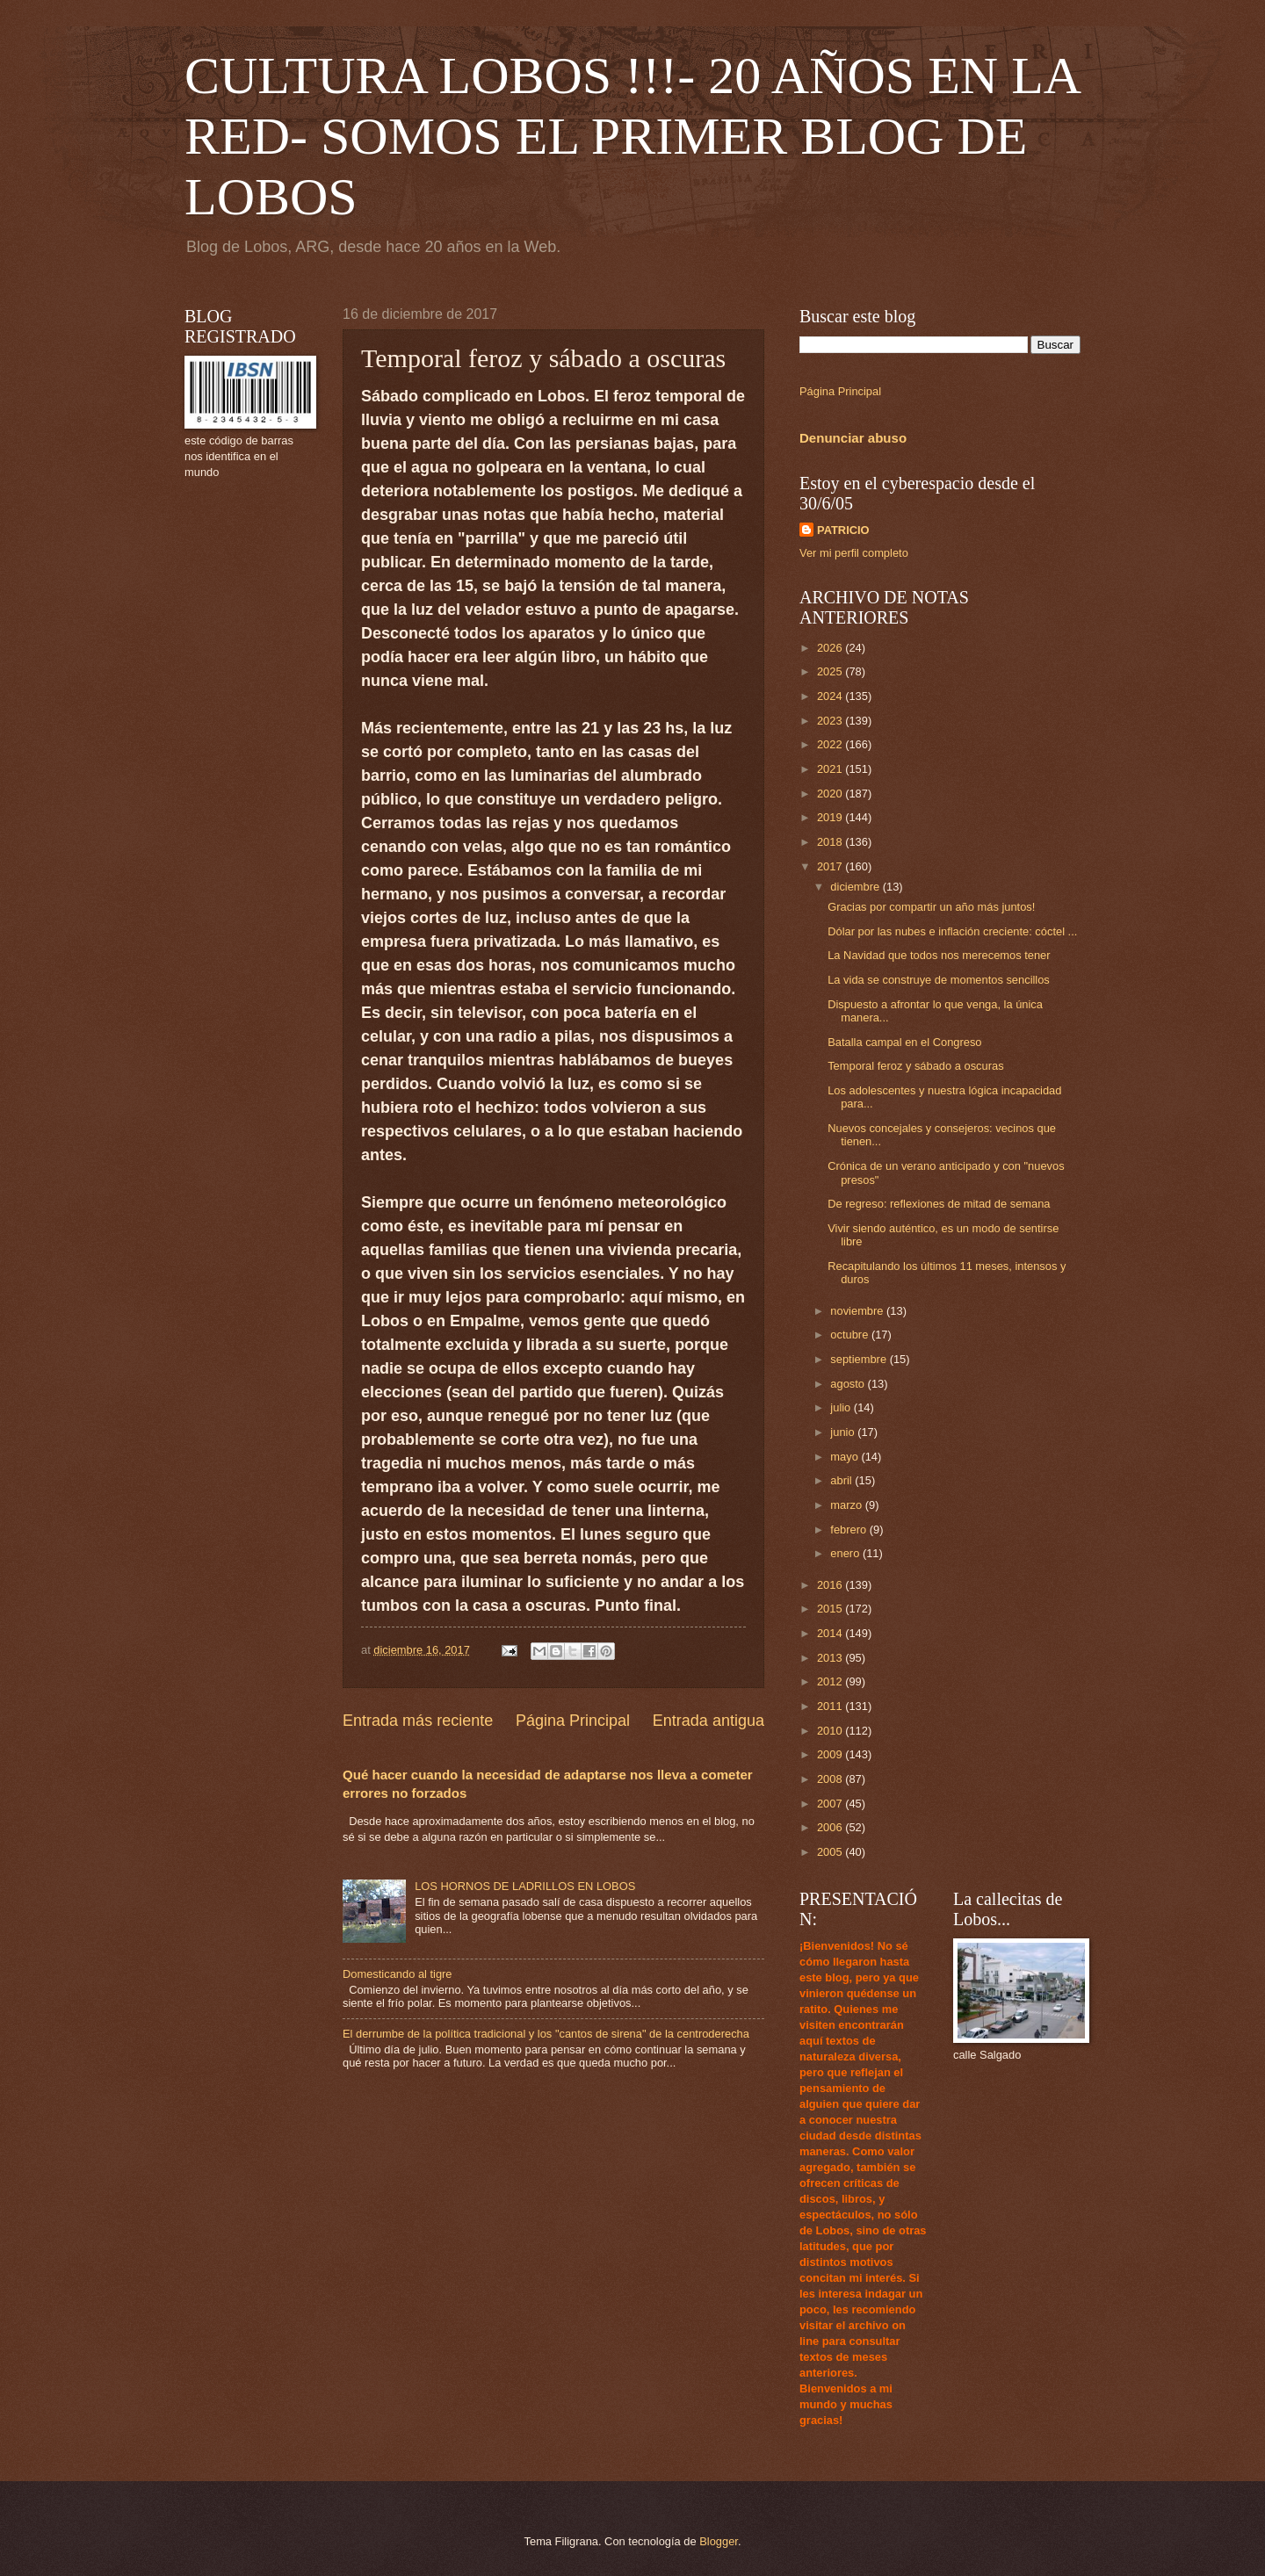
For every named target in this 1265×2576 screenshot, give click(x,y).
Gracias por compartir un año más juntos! (931, 906)
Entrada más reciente (418, 1720)
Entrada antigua (708, 1720)
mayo (845, 1456)
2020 (831, 793)
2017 (831, 866)
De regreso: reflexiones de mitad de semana (939, 1203)
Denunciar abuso (853, 437)
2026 (831, 647)
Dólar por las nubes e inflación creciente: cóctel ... (952, 931)
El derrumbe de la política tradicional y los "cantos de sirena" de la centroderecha (546, 2033)
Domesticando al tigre (397, 1974)
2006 (831, 1827)
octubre (850, 1334)
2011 (831, 1706)
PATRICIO (843, 530)
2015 (831, 1608)
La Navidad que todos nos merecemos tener (939, 955)
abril (842, 1480)
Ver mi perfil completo (853, 552)
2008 (831, 1779)
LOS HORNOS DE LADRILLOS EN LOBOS (525, 1886)
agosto (848, 1383)
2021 (831, 769)
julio (841, 1407)
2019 (831, 817)
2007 (831, 1803)
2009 (831, 1754)
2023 (831, 720)
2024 (831, 696)
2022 (831, 744)
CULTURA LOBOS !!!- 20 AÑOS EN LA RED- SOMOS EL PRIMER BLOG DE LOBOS (631, 136)
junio (843, 1432)
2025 (831, 671)
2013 (831, 1657)
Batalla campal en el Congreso (904, 1042)
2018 (831, 841)
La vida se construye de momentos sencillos (939, 979)
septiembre (859, 1359)
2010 (831, 1730)
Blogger (718, 2541)
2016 (831, 1584)
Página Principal (573, 1720)
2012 (831, 1681)
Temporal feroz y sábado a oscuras (915, 1065)
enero (846, 1553)
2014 (831, 1633)
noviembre (858, 1310)
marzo (847, 1505)
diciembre (856, 886)
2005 (831, 1851)
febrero (849, 1529)
